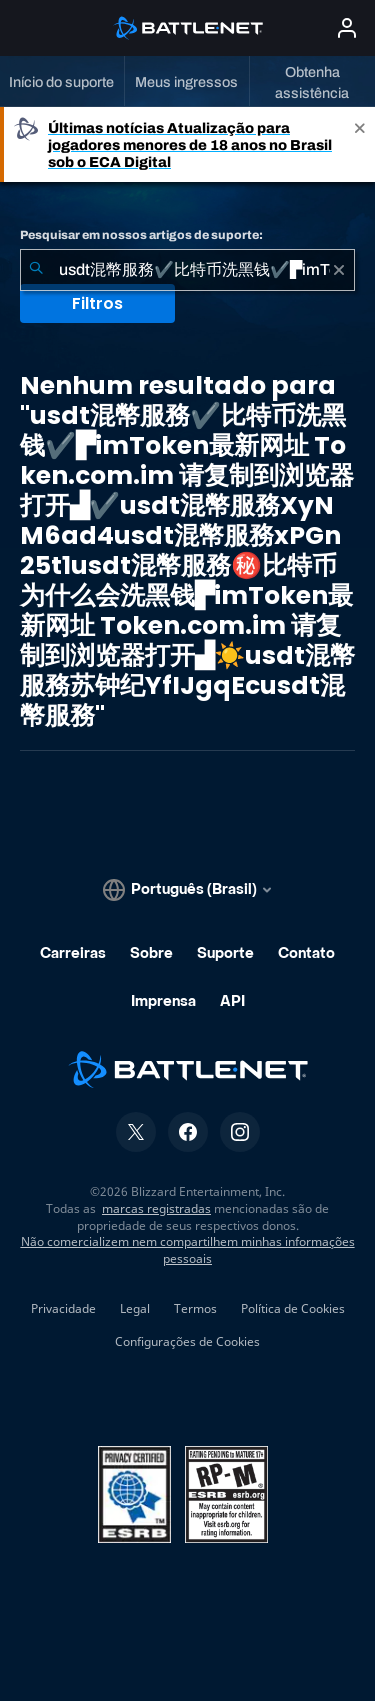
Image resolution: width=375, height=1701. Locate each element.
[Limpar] (339, 270)
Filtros (97, 303)
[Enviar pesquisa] (36, 270)
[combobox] (187, 270)
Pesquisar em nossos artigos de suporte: (141, 235)
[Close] (360, 144)
